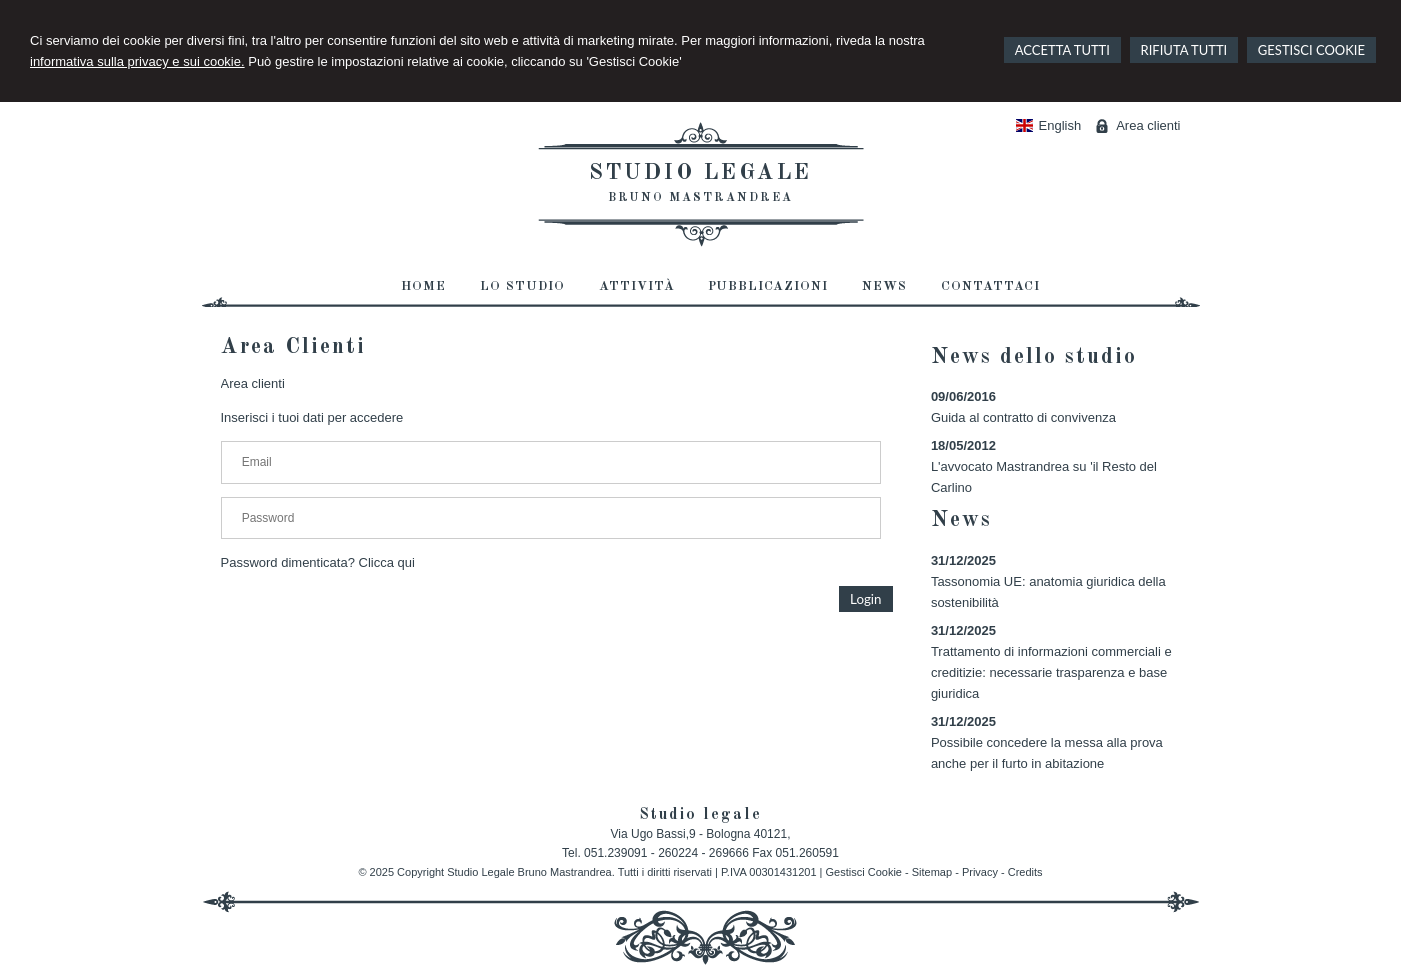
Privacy (980, 872)
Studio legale (700, 173)
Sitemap (932, 872)
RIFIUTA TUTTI (1184, 50)
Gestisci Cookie (864, 872)
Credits (1025, 872)
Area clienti (1148, 125)
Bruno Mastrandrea (700, 198)
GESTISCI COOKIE (1311, 50)
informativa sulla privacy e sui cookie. (137, 61)
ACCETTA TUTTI (1062, 50)
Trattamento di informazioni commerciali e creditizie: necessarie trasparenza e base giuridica (1051, 672)
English (1048, 125)
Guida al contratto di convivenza (1023, 417)
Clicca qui (387, 562)
